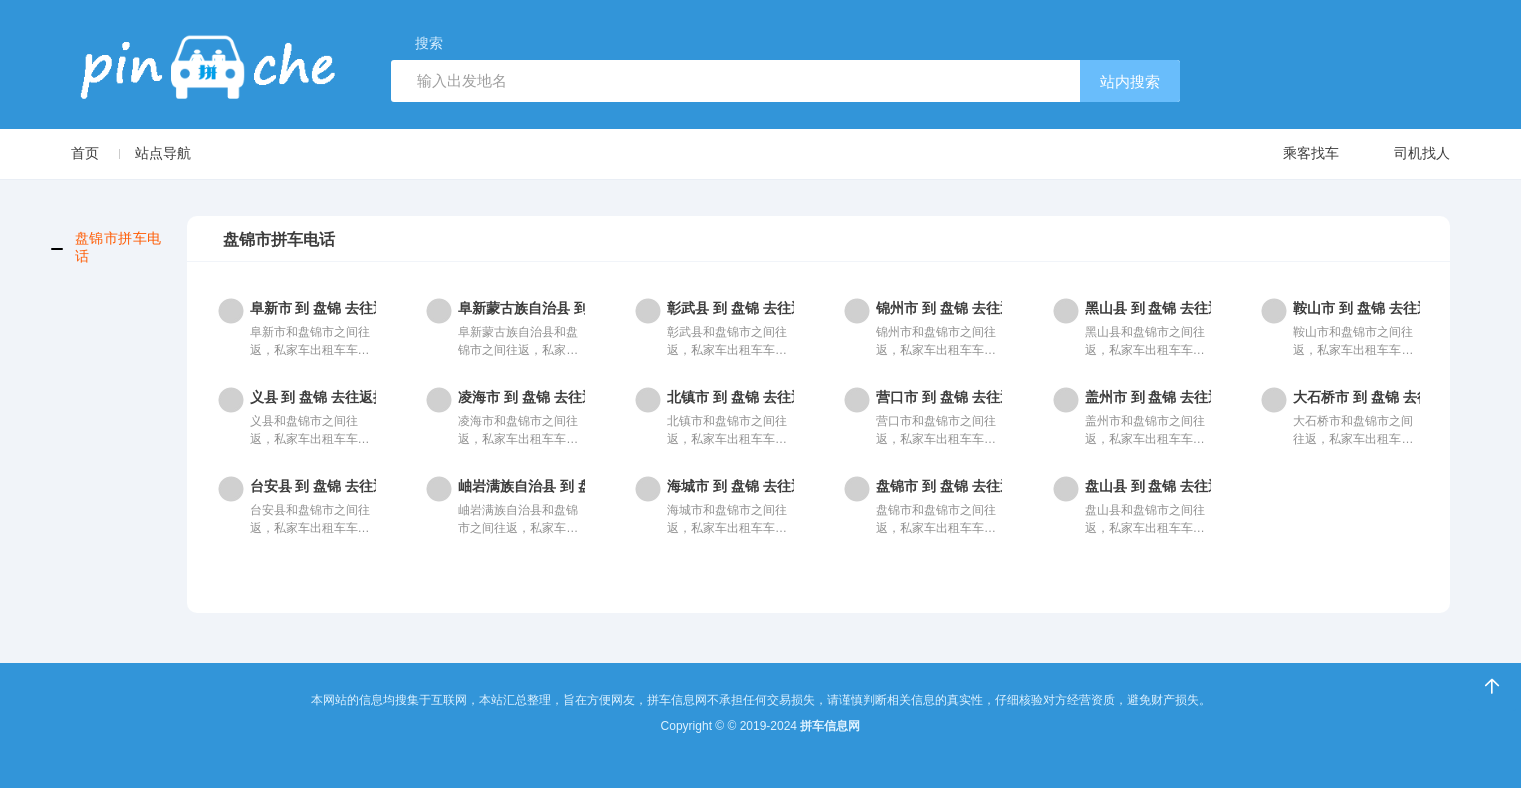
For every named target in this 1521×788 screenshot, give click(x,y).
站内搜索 (1130, 81)
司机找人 (1402, 154)
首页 (85, 153)
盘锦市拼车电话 (118, 247)
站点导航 (163, 153)
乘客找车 (1291, 154)
